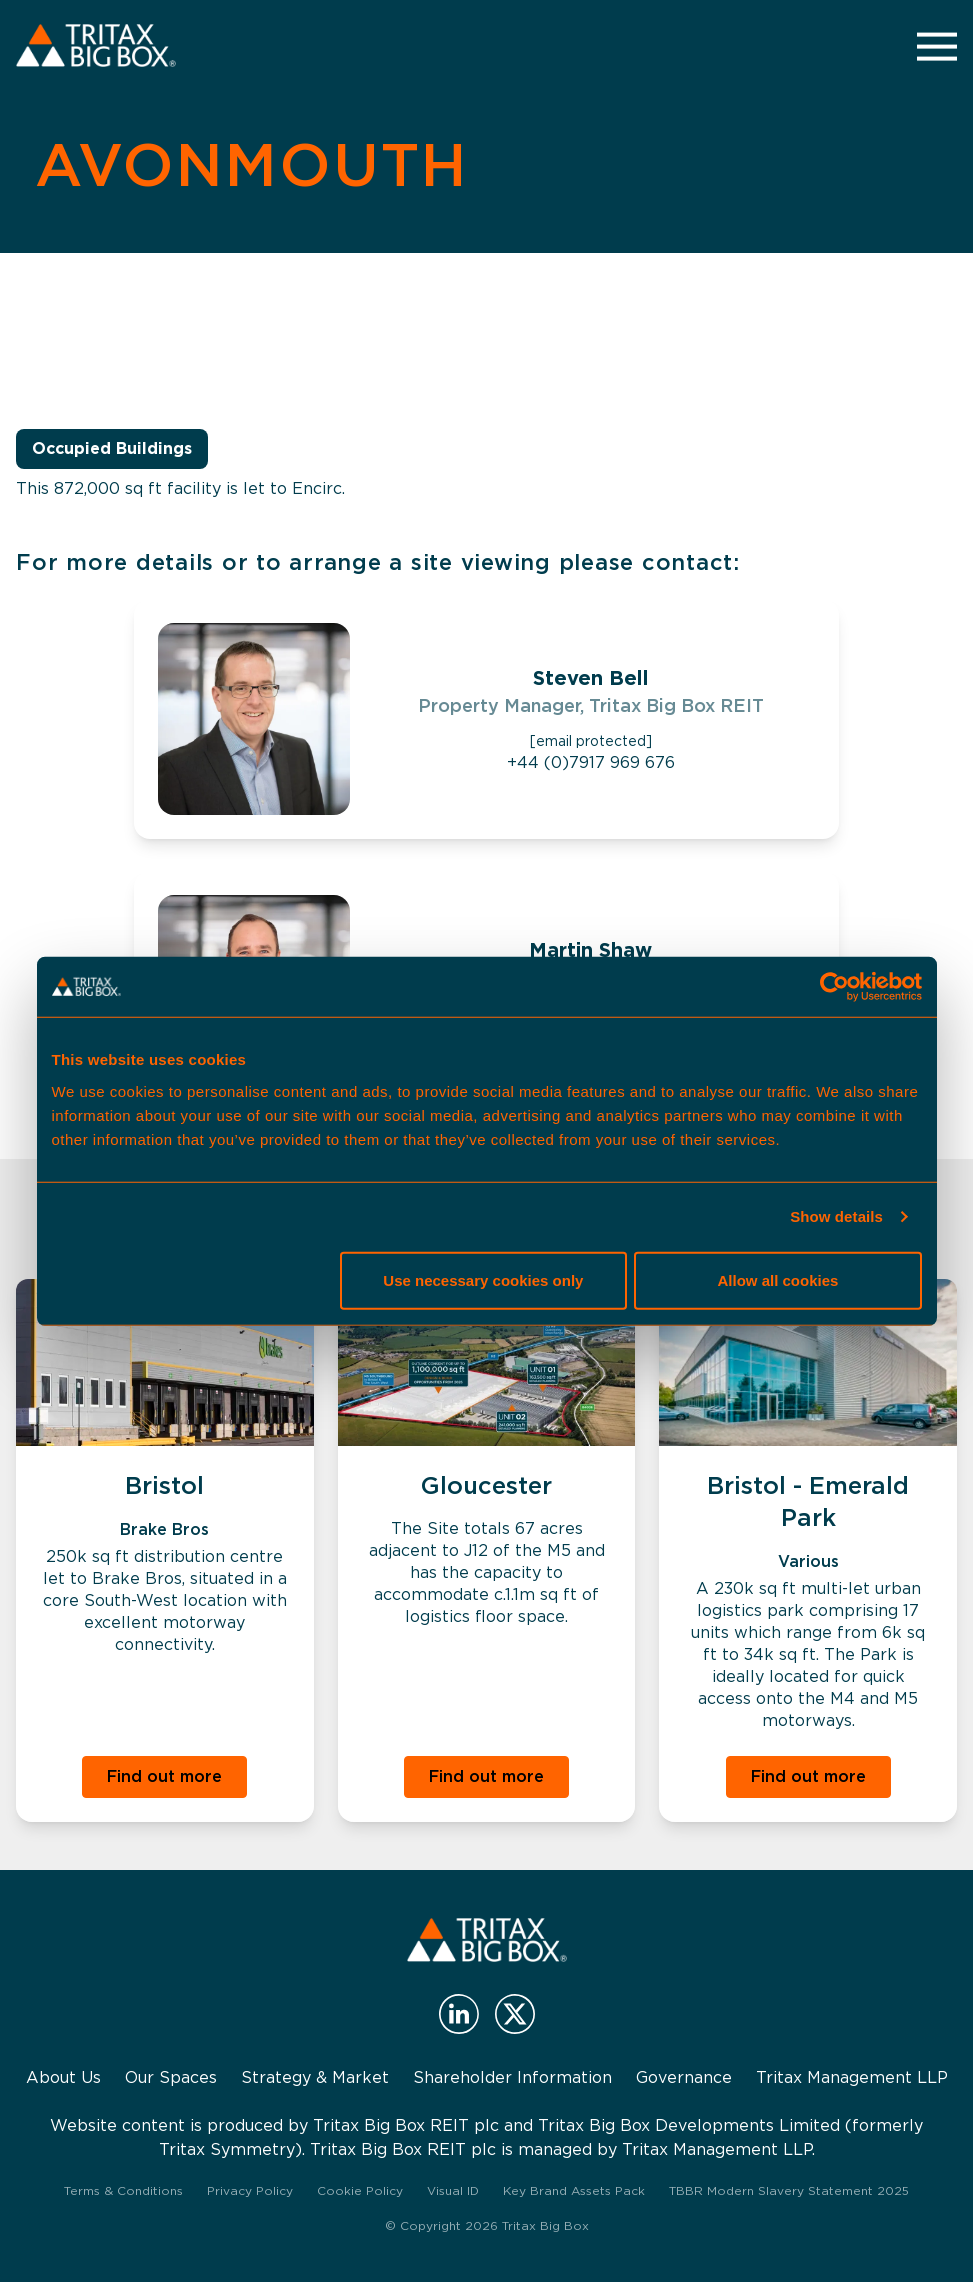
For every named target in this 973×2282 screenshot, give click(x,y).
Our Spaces (171, 2077)
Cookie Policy (360, 2190)
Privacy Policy (250, 2190)
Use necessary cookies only (483, 1279)
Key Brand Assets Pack (574, 2190)
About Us (63, 2077)
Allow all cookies (778, 1279)
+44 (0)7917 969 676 (591, 762)
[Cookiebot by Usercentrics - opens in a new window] (834, 987)
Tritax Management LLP (852, 2077)
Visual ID (453, 2190)
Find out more (164, 1776)
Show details (836, 1216)
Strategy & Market (315, 2077)
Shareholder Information (512, 2077)
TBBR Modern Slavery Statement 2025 (789, 2190)
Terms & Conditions (123, 2190)
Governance (684, 2077)
